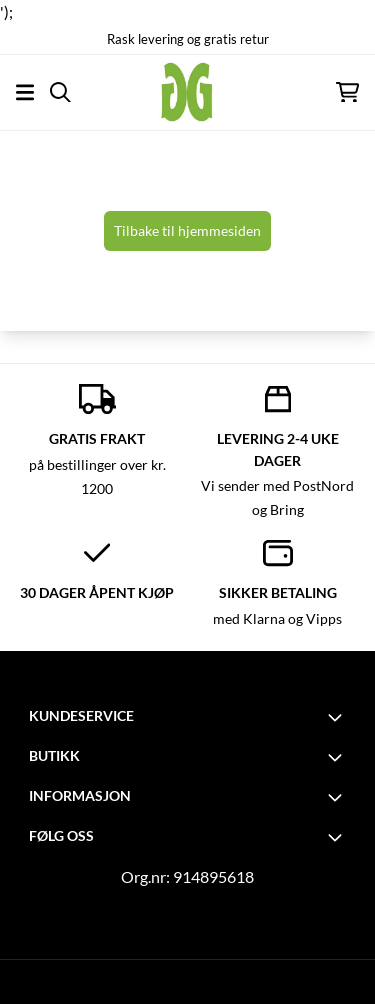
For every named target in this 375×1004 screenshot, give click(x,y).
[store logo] (187, 92)
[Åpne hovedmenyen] (25, 92)
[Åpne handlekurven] (347, 92)
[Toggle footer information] (338, 717)
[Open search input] (60, 92)
